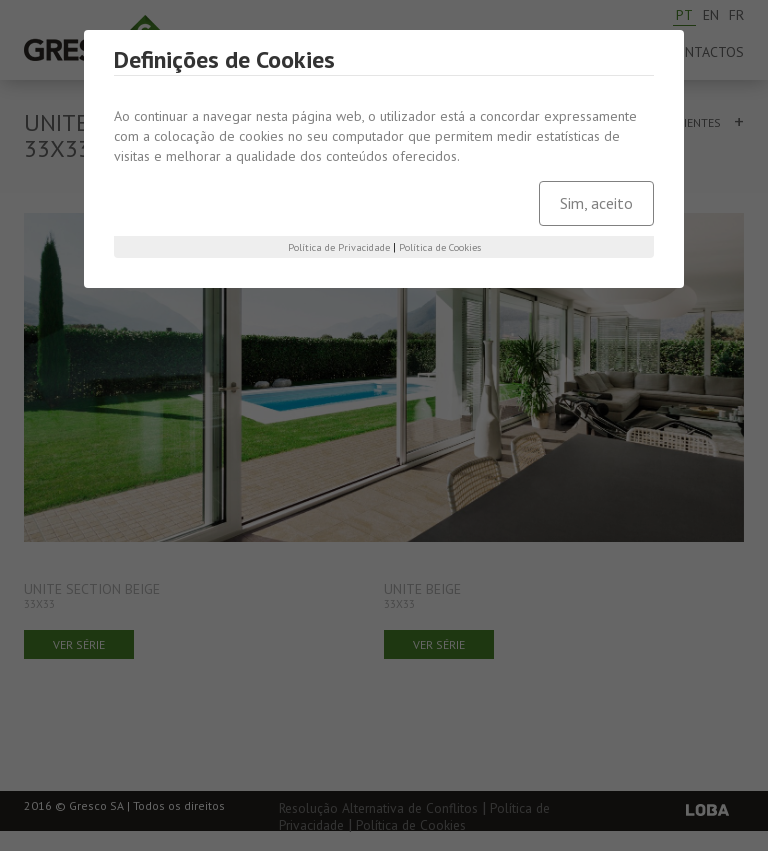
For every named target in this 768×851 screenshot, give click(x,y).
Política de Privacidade (339, 247)
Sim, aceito (596, 203)
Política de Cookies (440, 247)
